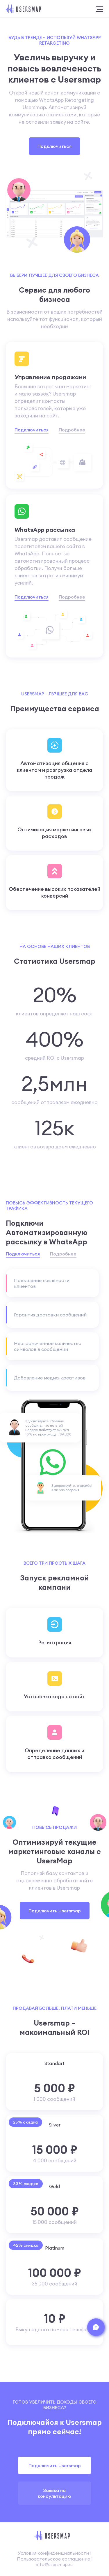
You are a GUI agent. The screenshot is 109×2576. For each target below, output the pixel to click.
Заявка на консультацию (54, 2493)
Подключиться (54, 146)
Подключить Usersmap (54, 1911)
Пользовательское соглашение (53, 2559)
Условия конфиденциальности (53, 2553)
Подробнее (72, 430)
